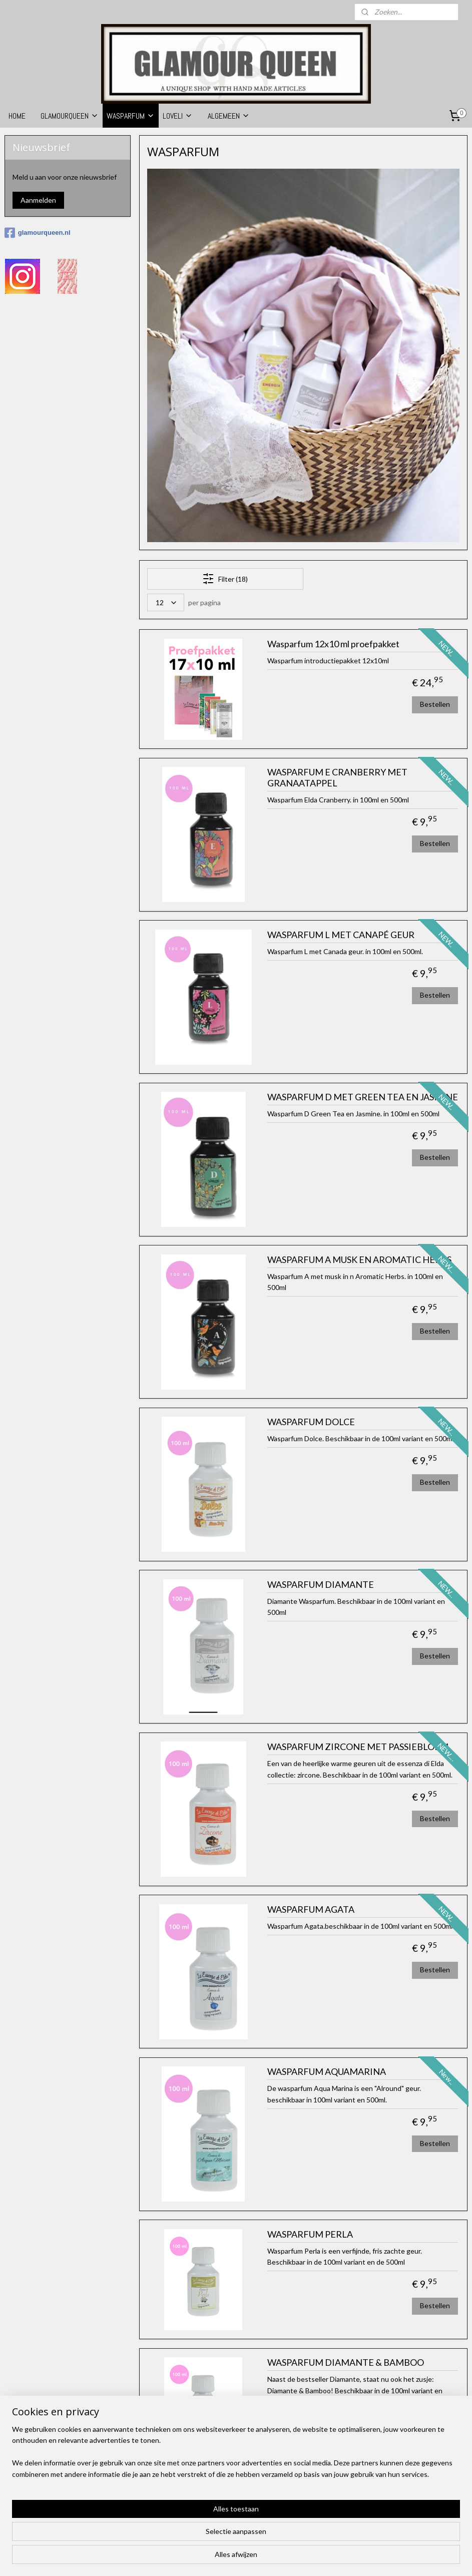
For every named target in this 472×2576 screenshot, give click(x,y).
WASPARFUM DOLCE (311, 1422)
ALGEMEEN (229, 116)
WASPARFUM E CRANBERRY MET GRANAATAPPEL (337, 778)
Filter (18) (225, 579)
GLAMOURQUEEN (70, 116)
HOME (17, 116)
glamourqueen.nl (38, 233)
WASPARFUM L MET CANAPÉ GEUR (340, 935)
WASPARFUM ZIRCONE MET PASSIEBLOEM (357, 1747)
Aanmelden (38, 200)
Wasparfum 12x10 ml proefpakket (333, 644)
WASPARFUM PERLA (310, 2234)
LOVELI (178, 116)
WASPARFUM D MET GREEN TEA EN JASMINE (362, 1097)
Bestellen (435, 704)
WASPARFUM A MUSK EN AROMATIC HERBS (359, 1259)
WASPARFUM (131, 116)
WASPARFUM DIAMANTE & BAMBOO (345, 2363)
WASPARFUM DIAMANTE (320, 1584)
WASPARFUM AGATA (310, 1909)
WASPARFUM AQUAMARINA (326, 2072)
